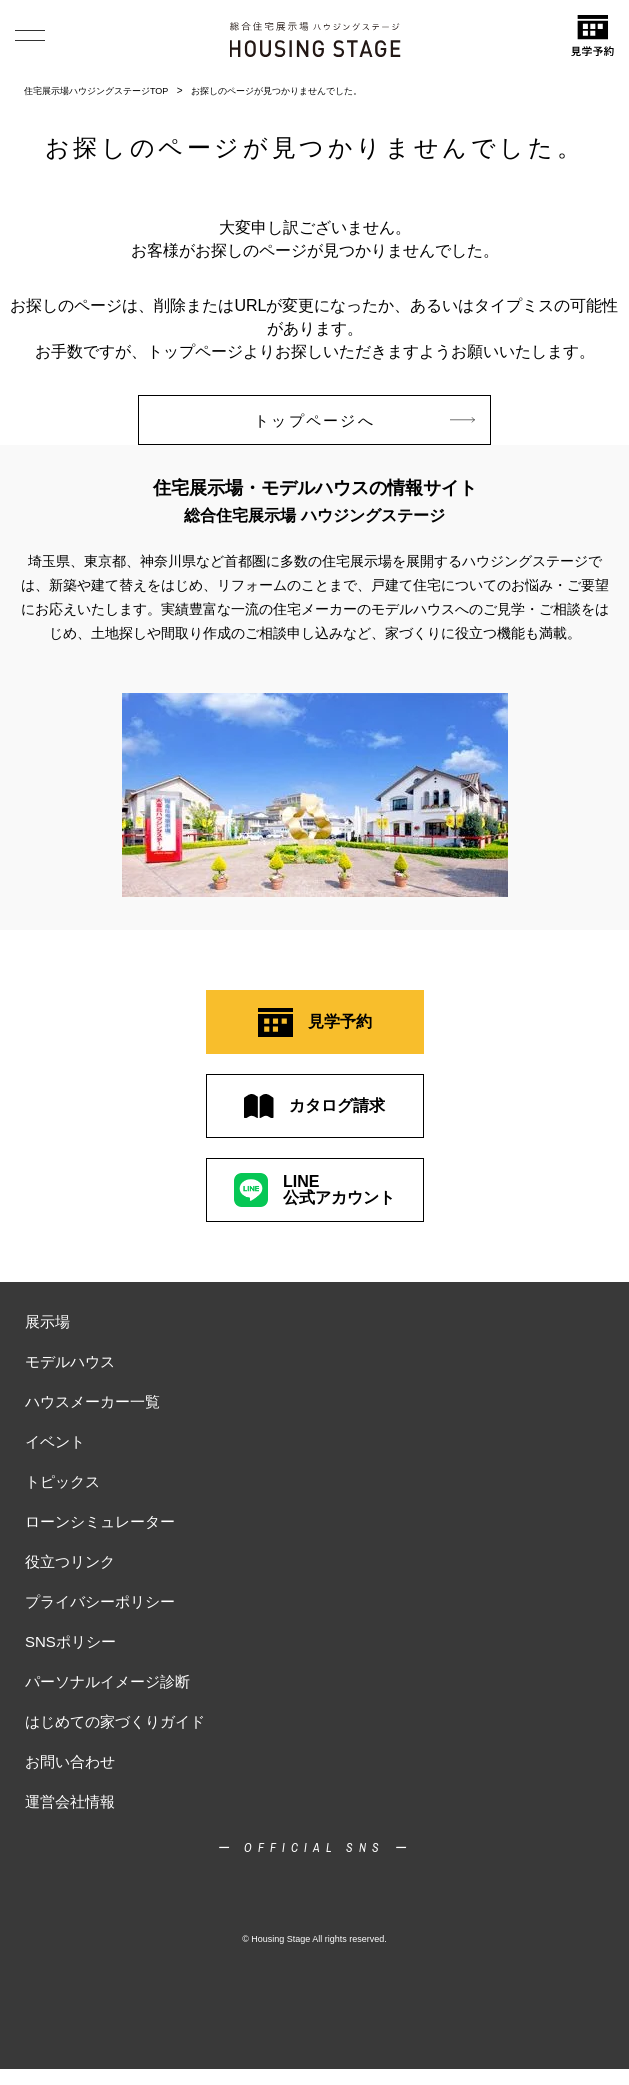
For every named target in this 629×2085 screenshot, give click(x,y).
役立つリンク (70, 1561)
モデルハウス (70, 1361)
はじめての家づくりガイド (115, 1721)
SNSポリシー (70, 1641)
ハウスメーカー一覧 (92, 1401)
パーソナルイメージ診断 (107, 1681)
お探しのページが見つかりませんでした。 (276, 91)
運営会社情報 (70, 1801)
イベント (55, 1441)
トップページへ (364, 420)
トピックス (62, 1481)
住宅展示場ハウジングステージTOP (96, 91)
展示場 (47, 1321)
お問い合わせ (70, 1761)
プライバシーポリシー (100, 1601)
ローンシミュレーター (100, 1521)
